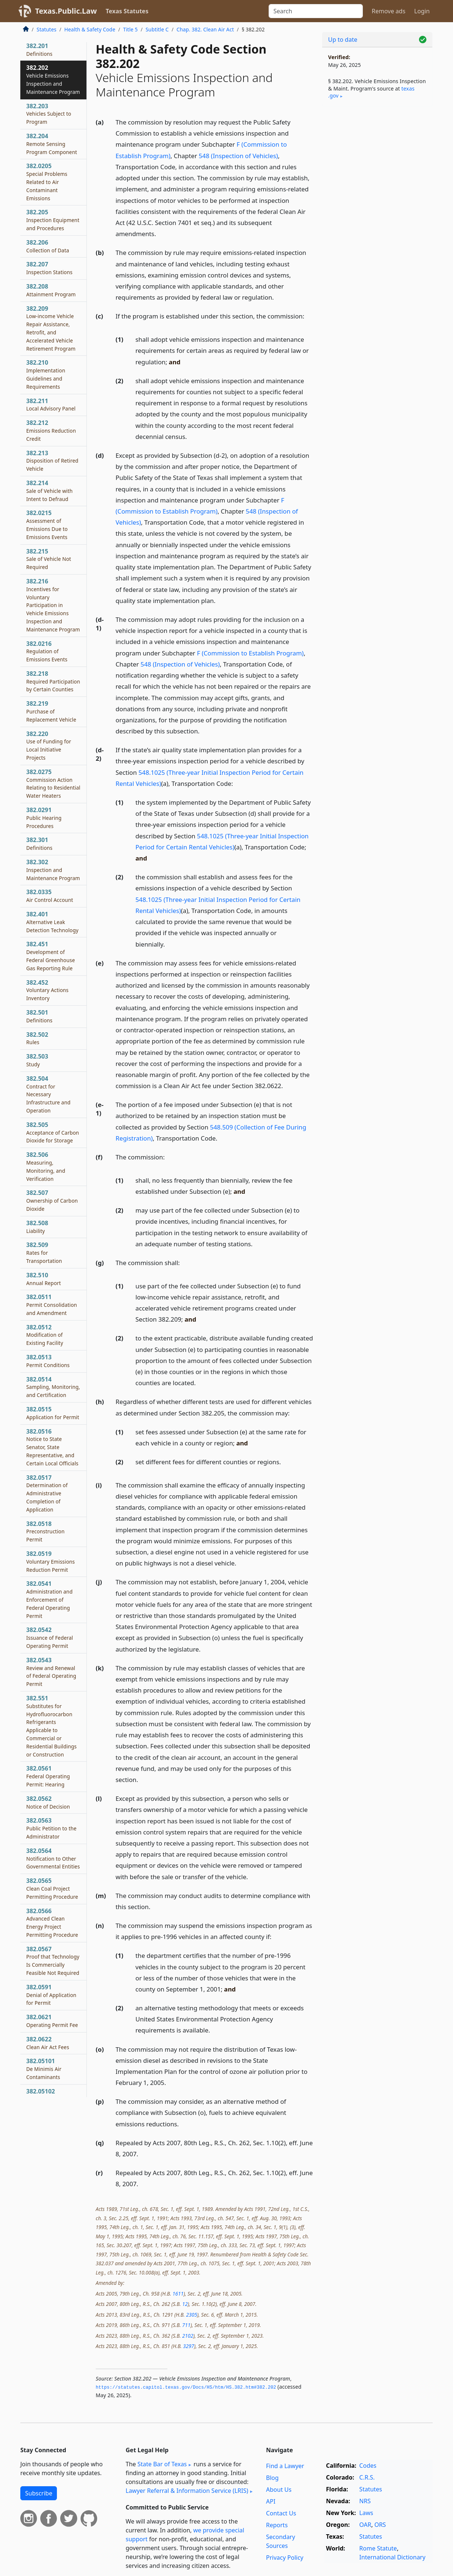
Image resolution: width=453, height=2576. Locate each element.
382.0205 (46, 181)
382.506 (45, 1166)
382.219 (51, 711)
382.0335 (49, 895)
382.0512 (44, 1335)
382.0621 (52, 2020)
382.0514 (53, 1387)
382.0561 (48, 1776)
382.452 (47, 990)
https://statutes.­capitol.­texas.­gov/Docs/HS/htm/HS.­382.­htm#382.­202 (186, 2387)
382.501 (39, 1016)
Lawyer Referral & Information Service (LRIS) (187, 2491)
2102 (187, 2335)
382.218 (53, 681)
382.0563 (51, 1828)
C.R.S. (367, 2477)
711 (186, 2324)
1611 (178, 2293)
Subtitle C (157, 29)
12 (185, 2303)
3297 (188, 2346)
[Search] (316, 11)
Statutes (47, 29)
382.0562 (48, 1802)
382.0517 (47, 1493)
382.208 (51, 290)
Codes (367, 2465)
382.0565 (52, 1888)
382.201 (39, 49)
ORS (380, 2525)
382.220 (48, 745)
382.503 (37, 1060)
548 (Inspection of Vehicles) (238, 155)
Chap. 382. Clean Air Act (205, 29)
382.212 (51, 430)
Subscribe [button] (38, 2493)
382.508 (37, 1226)
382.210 (45, 374)
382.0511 (51, 1304)
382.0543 (51, 1671)
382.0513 (48, 1361)
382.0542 (49, 1637)
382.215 (48, 559)
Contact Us (281, 2513)
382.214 (49, 490)
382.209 (50, 328)
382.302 (53, 870)
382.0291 (44, 817)
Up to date (342, 39)
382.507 (52, 1200)
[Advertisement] (377, 227)
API (270, 2501)
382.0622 (47, 2043)
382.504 (48, 1094)
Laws (366, 2513)
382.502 (37, 1038)
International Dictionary (392, 2557)
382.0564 (53, 1858)
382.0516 (52, 1447)
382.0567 (52, 1960)
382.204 (51, 144)
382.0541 (49, 1599)
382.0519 (50, 1561)
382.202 (53, 79)
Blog (272, 2478)
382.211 (50, 404)
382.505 (52, 1132)
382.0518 (45, 1531)
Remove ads (388, 11)
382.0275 (53, 783)
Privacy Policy (284, 2557)
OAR (365, 2525)
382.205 (52, 220)
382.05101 (43, 2069)
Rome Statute (378, 2548)
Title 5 (130, 29)
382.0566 (52, 1922)
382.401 (52, 922)
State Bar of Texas (162, 2464)
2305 (191, 2314)
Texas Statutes (127, 11)
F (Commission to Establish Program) (250, 653)
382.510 (43, 1279)
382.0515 (52, 1413)
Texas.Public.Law (66, 11)
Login (422, 11)
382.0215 (47, 524)
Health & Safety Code (89, 29)
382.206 (47, 246)
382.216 (53, 605)
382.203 (48, 114)
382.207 (49, 268)
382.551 (51, 1726)
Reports (277, 2525)
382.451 (50, 955)
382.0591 (51, 1995)
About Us (279, 2489)
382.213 (52, 461)
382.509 (44, 1252)
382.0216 (47, 651)
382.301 (39, 843)
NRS (365, 2501)
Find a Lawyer (285, 2466)
